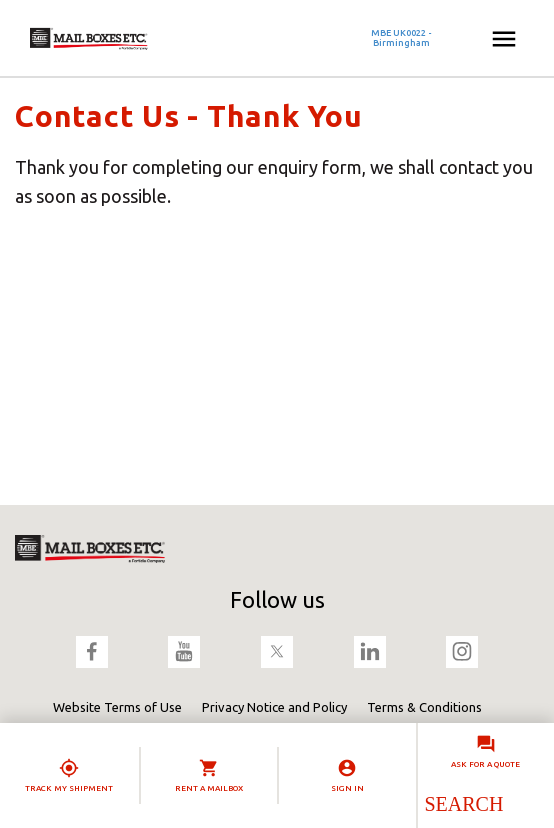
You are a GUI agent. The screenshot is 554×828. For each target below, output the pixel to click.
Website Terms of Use (117, 707)
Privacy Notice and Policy (274, 707)
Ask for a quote (485, 764)
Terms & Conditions (424, 707)
